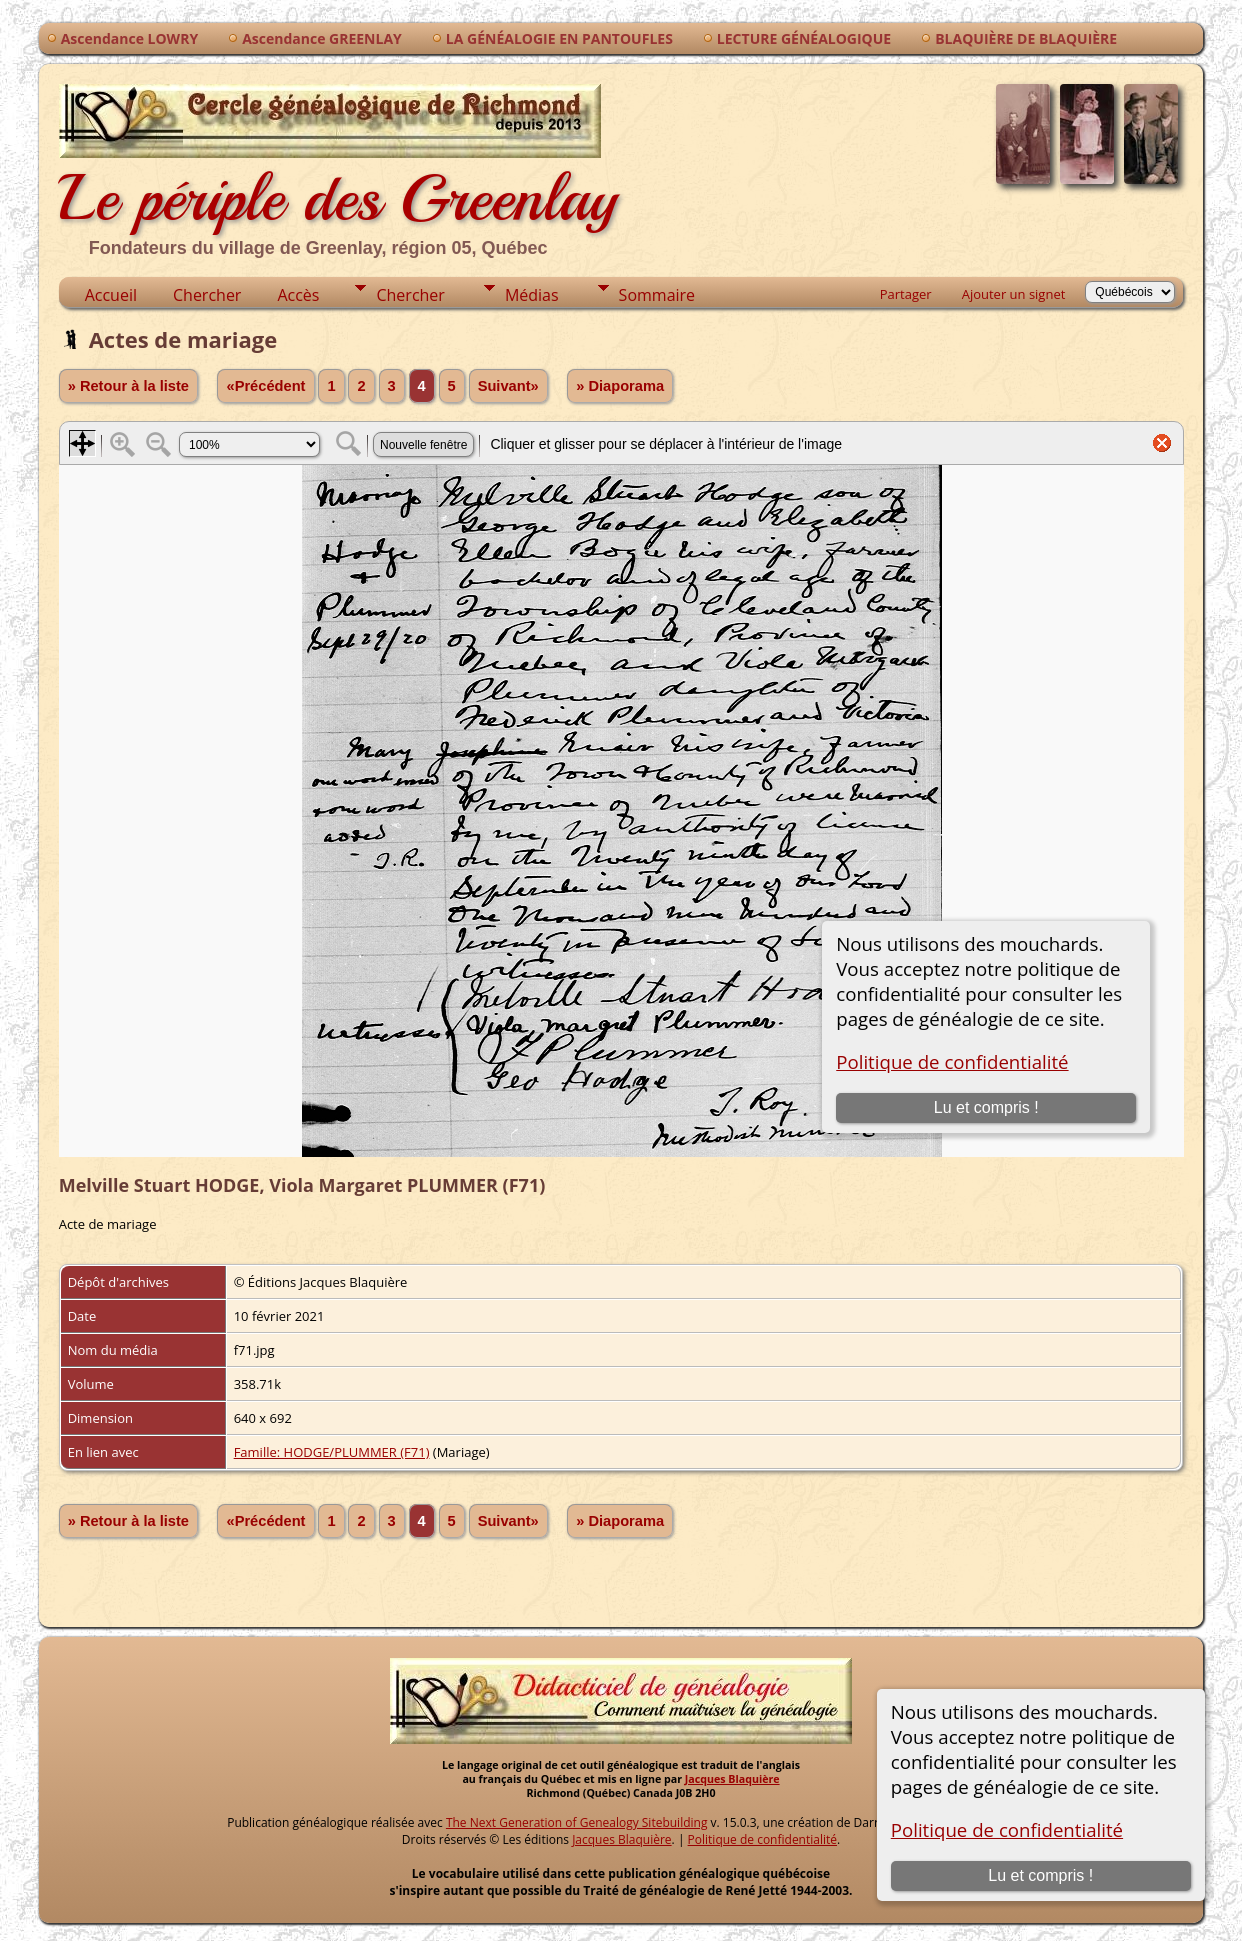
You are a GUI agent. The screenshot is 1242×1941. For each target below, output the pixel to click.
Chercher (207, 295)
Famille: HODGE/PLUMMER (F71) (332, 1452)
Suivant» (508, 386)
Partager (906, 294)
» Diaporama (620, 386)
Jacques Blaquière (732, 1779)
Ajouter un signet (1014, 294)
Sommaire (657, 295)
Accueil (111, 295)
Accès (298, 295)
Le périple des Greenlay (338, 167)
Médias (532, 295)
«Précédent (265, 386)
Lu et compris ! (1040, 1875)
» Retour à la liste (128, 386)
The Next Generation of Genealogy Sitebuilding (577, 1822)
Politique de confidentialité (1007, 1829)
